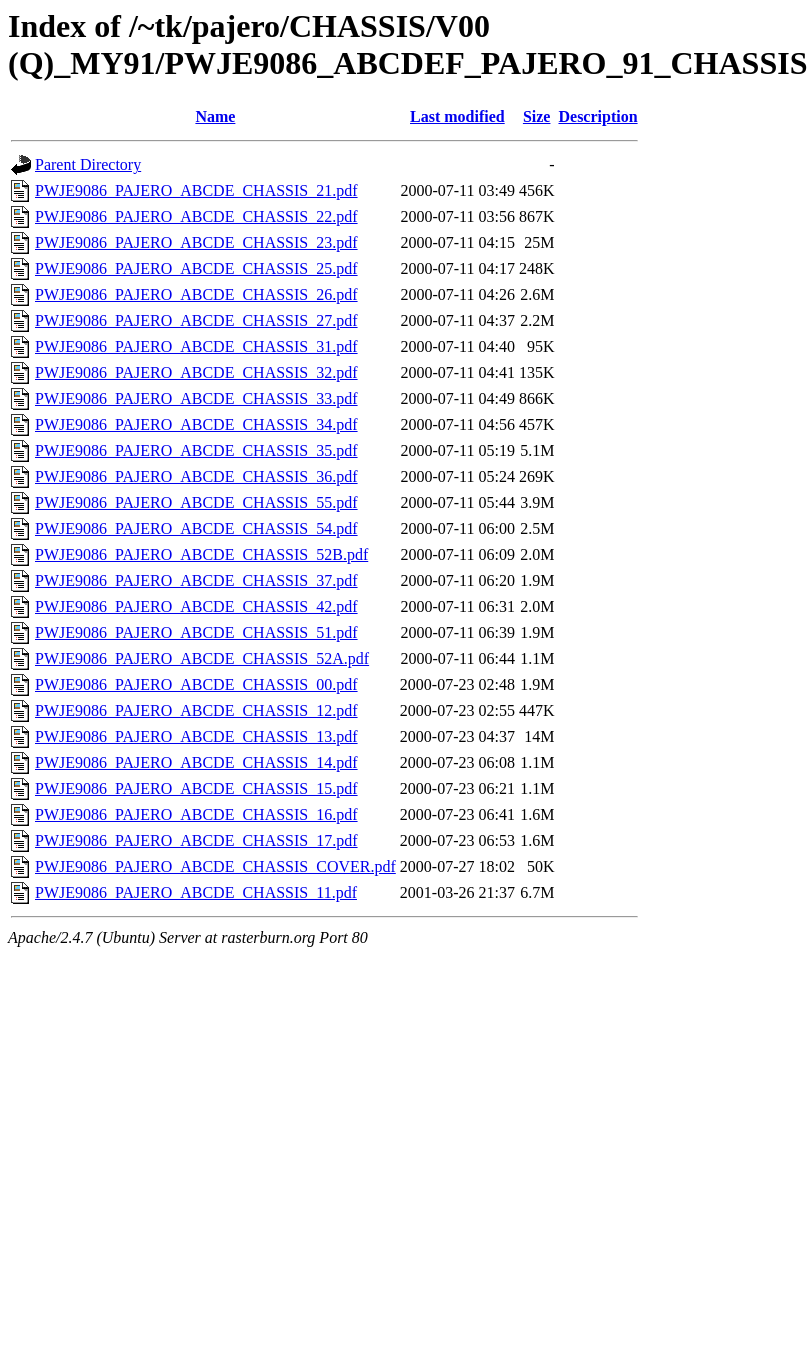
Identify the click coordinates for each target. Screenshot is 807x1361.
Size (537, 116)
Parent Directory (88, 164)
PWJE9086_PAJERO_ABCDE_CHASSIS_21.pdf (196, 190)
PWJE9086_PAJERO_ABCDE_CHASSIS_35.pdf (196, 450)
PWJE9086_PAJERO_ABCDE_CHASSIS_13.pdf (196, 736)
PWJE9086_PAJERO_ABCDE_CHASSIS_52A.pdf (202, 658)
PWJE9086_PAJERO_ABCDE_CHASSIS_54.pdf (196, 528)
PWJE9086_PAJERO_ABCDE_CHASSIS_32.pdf (196, 372)
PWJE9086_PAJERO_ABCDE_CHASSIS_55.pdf (196, 502)
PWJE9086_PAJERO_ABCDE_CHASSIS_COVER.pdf (215, 866)
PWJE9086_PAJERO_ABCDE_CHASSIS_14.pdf (196, 762)
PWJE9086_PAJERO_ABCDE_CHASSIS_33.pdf (196, 398)
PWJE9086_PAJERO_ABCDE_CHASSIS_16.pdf (196, 814)
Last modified (457, 116)
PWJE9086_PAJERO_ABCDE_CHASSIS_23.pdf (196, 242)
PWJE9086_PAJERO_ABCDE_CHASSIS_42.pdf (196, 606)
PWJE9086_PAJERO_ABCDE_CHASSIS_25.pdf (196, 268)
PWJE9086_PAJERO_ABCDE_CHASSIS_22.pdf (196, 216)
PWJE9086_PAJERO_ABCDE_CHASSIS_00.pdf (196, 684)
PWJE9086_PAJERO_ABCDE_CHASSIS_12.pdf (196, 710)
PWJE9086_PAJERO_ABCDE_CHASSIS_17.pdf (196, 840)
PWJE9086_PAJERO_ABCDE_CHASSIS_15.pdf (196, 788)
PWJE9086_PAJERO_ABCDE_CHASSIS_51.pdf (196, 632)
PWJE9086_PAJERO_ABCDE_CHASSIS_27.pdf (196, 320)
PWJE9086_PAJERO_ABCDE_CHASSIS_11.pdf (196, 892)
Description (597, 116)
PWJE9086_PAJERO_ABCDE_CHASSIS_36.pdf (196, 476)
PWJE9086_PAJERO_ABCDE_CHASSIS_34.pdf (196, 424)
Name (215, 116)
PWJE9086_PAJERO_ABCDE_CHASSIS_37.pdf (196, 580)
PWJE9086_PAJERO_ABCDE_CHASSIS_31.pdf (196, 346)
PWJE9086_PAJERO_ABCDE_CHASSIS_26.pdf (196, 294)
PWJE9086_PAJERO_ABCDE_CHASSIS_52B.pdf (201, 554)
